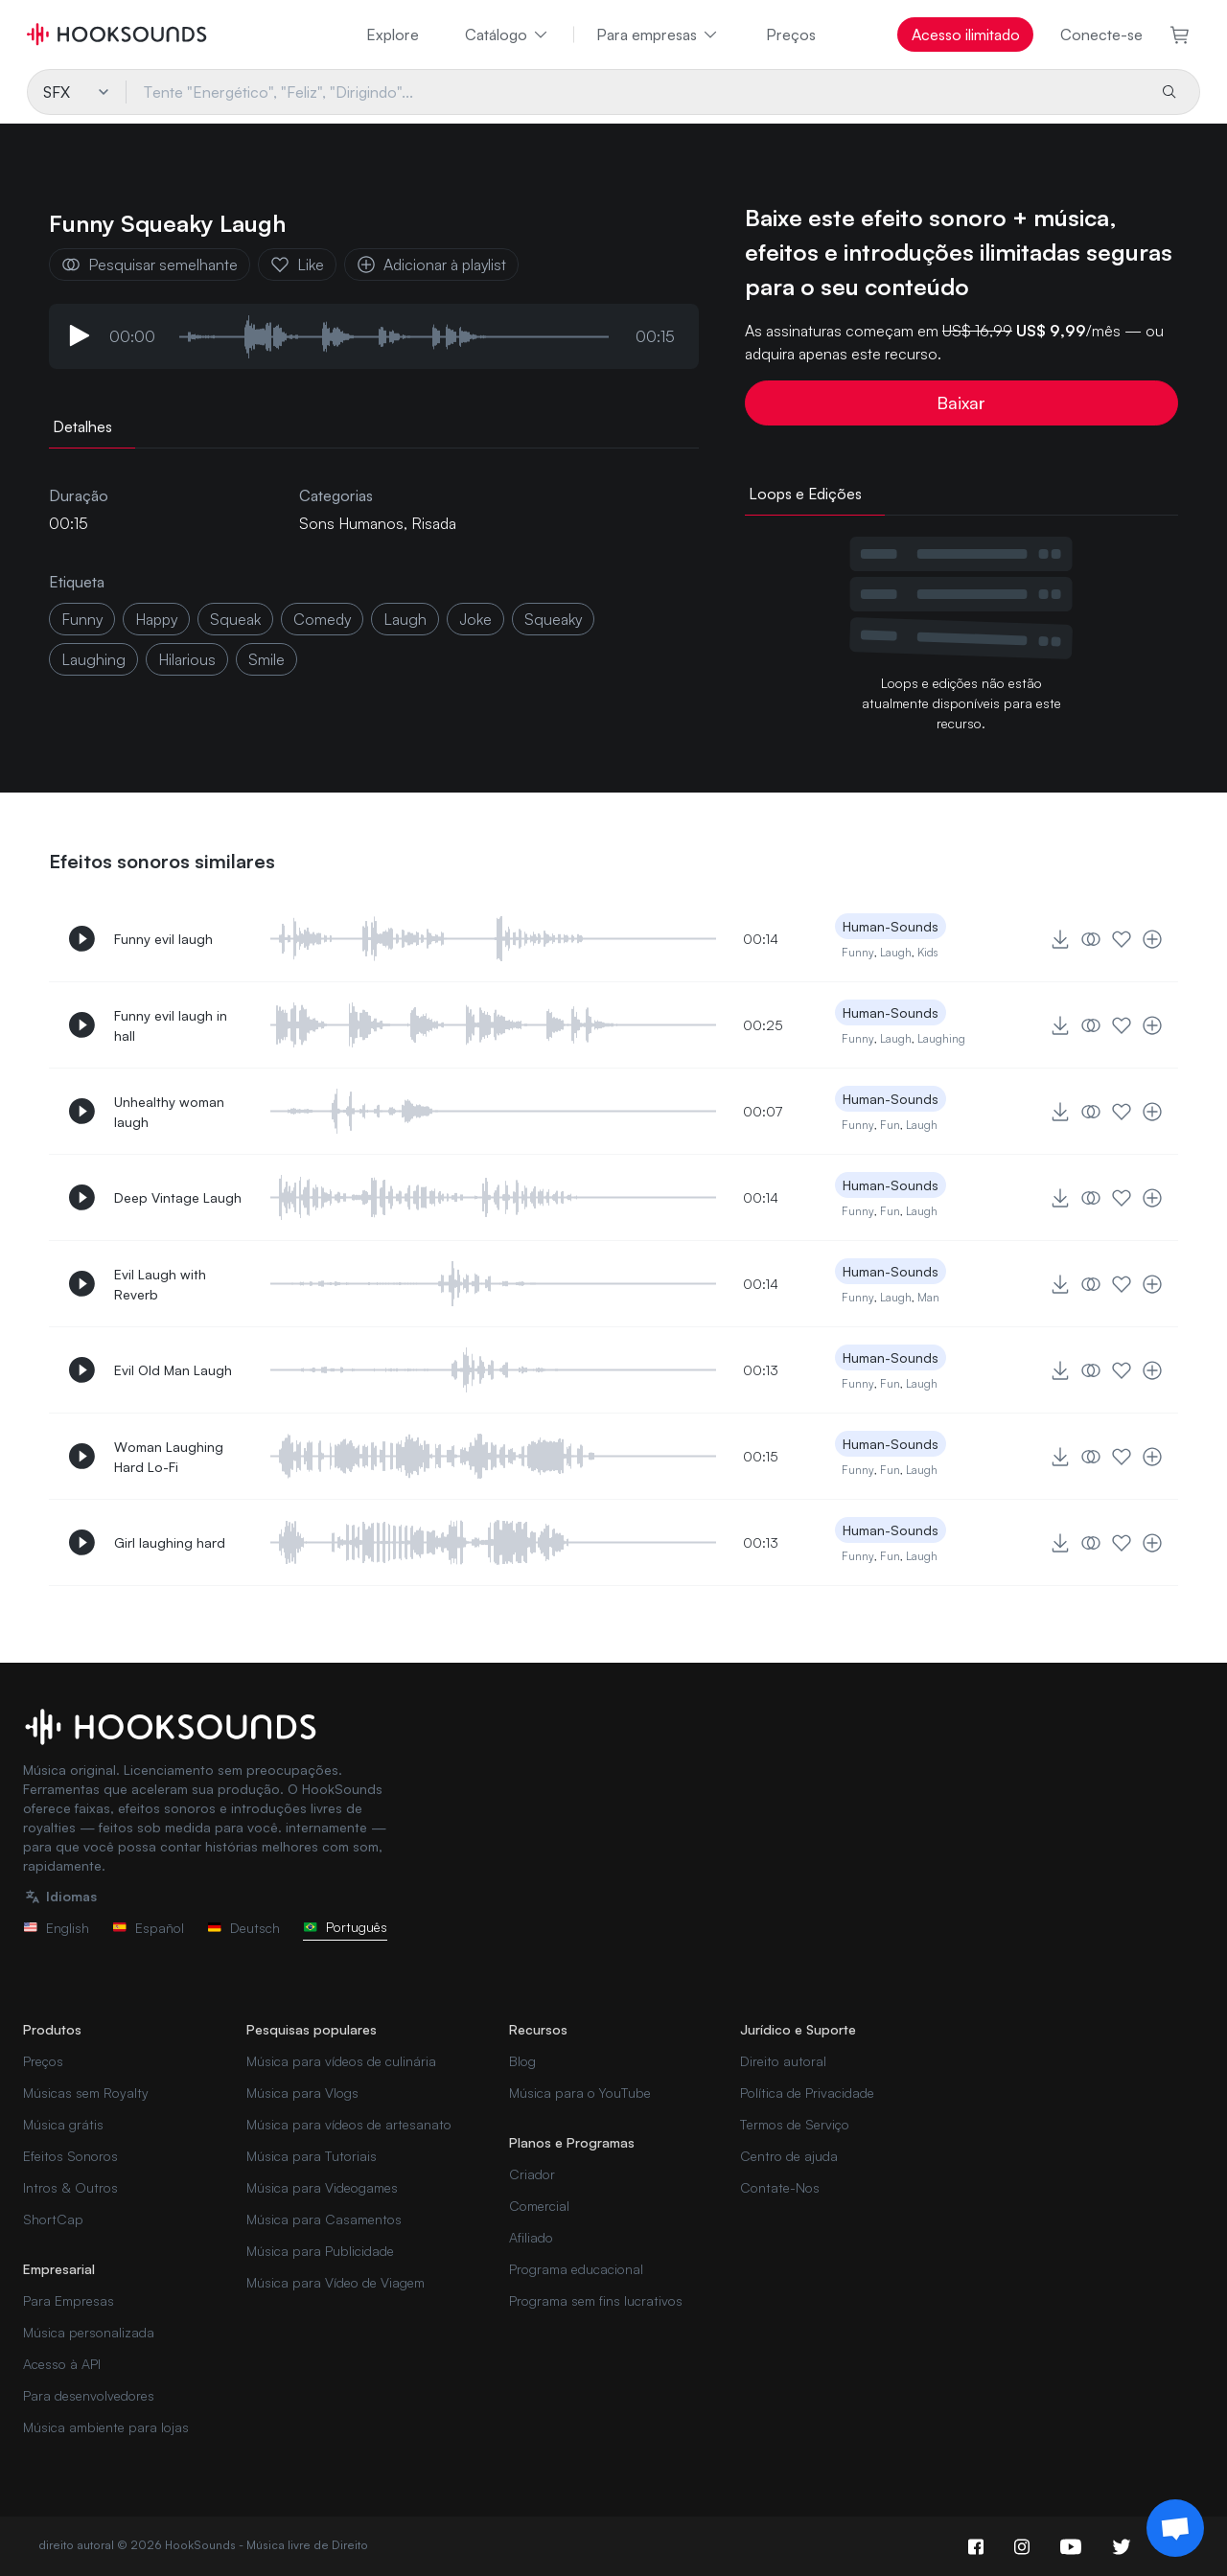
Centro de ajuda (789, 2156)
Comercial (539, 2205)
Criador (532, 2174)
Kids (927, 952)
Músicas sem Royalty (86, 2092)
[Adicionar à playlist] (1152, 939)
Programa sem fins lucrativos (596, 2300)
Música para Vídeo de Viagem (335, 2282)
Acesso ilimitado (966, 34)
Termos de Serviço (794, 2124)
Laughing (941, 1038)
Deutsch (243, 1928)
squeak (235, 619)
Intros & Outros (70, 2187)
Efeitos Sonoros (70, 2156)
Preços (791, 34)
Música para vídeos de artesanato (348, 2124)
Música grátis (63, 2124)
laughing (93, 659)
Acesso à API (62, 2364)
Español (148, 1928)
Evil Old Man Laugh (173, 1370)
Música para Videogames (322, 2187)
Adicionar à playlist (431, 264)
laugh (405, 619)
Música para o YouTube (580, 2092)
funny (82, 619)
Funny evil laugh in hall (170, 1025)
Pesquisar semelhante (149, 264)
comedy (322, 619)
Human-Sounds (890, 926)
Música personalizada (88, 2332)
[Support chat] (1175, 2528)
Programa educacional (576, 2269)
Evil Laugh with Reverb (160, 1284)
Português (345, 1927)
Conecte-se (1101, 34)
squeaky (553, 619)
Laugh (896, 952)
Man (928, 1297)
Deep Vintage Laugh (178, 1197)
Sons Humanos (351, 523)
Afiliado (531, 2237)
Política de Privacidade (807, 2092)
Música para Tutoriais (311, 2156)
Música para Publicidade (320, 2250)
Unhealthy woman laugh (169, 1111)
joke (475, 619)
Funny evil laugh (163, 939)
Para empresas (658, 34)
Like (297, 264)
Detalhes (82, 426)
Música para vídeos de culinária (341, 2061)
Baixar (961, 402)
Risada (433, 523)
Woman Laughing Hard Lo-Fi (168, 1456)
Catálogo (507, 34)
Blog (522, 2061)
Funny (858, 952)
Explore (392, 34)
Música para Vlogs (302, 2092)
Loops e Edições (805, 493)
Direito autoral (783, 2061)
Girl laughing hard (169, 1542)
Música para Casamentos (324, 2219)
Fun (890, 1124)
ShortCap (53, 2219)
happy (156, 619)
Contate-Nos (780, 2187)
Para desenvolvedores (88, 2395)
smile (266, 659)
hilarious (187, 659)
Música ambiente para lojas (106, 2427)
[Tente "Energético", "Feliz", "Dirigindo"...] (635, 92)
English (56, 1928)
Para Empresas (68, 2300)
